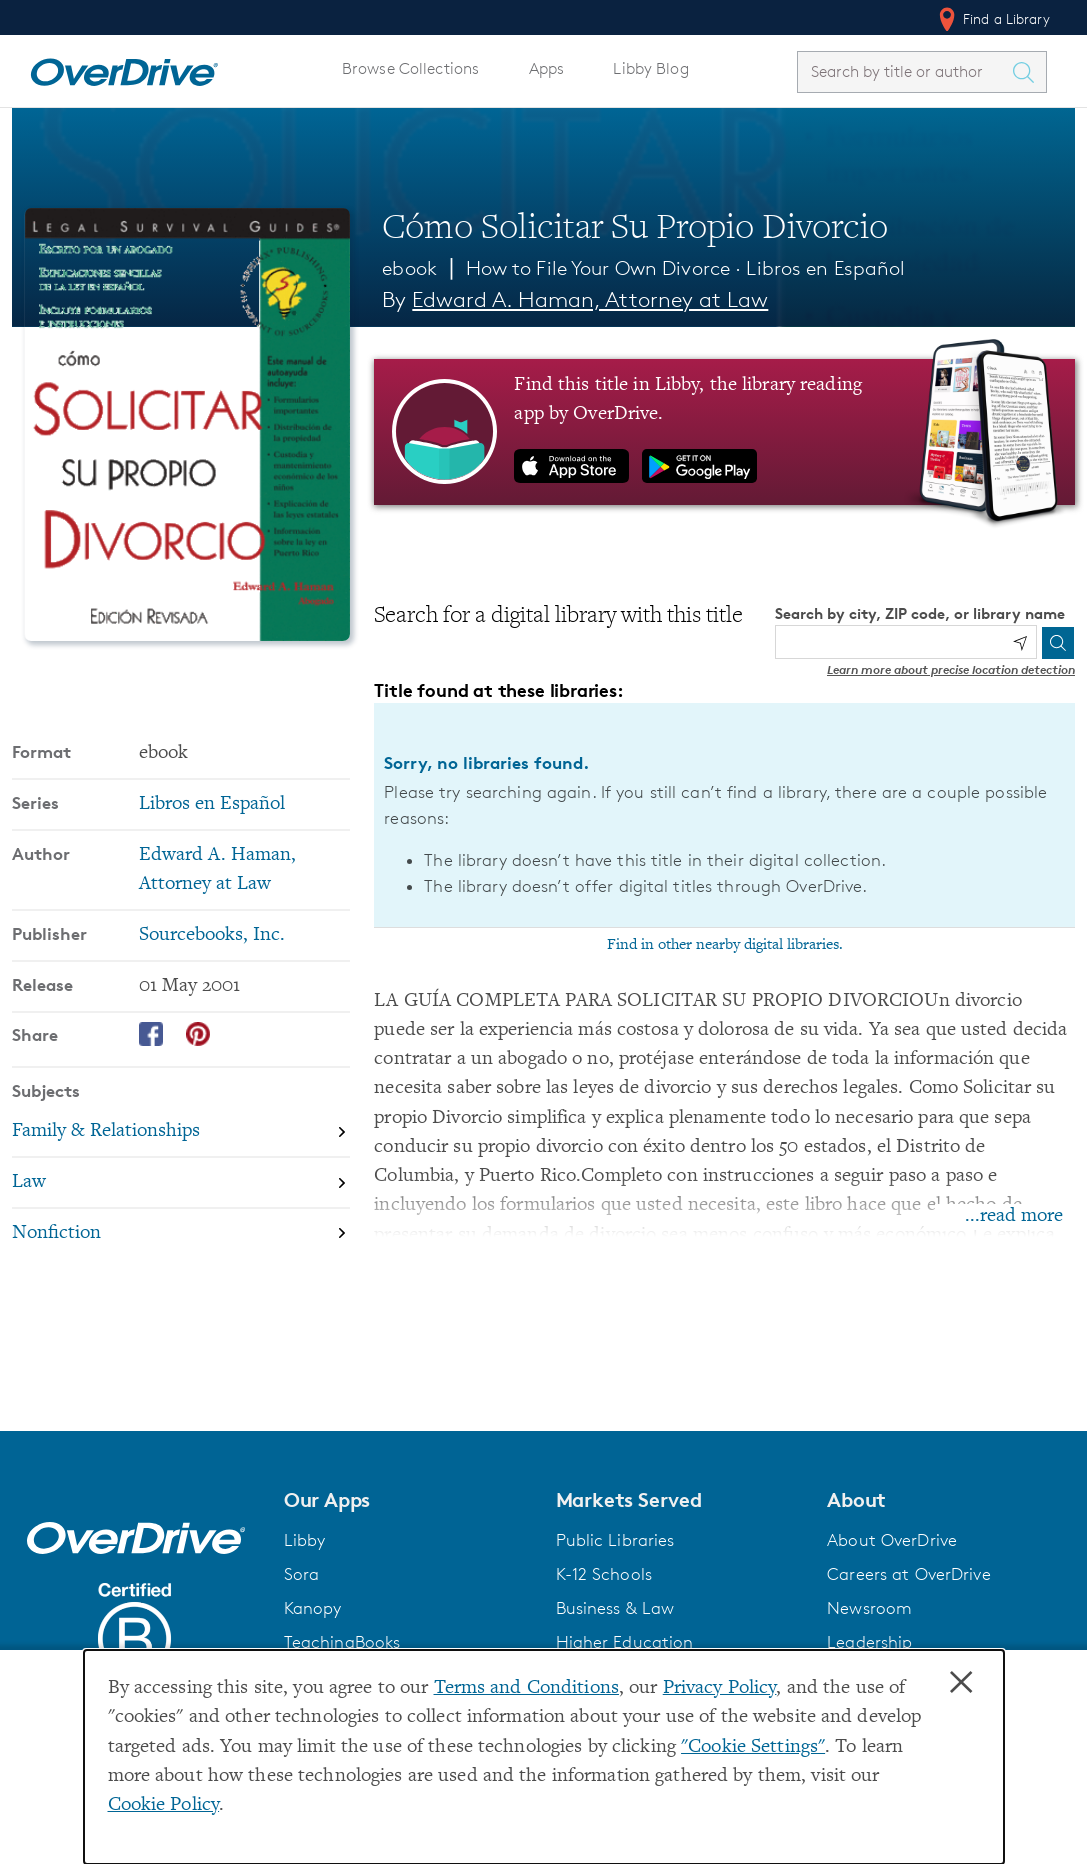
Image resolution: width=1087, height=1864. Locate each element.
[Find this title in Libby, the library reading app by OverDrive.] (724, 432)
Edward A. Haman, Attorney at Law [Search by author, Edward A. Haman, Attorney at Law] (590, 299)
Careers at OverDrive (908, 1574)
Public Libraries (615, 1540)
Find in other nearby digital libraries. (725, 945)
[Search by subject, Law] (181, 1182)
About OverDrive (892, 1540)
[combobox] (904, 71)
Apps (547, 68)
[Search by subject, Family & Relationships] (181, 1132)
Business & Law (615, 1608)
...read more (1014, 1216)
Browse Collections (410, 68)
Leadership (869, 1642)
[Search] (1058, 643)
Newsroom (869, 1608)
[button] (408, 1500)
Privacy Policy (720, 1688)
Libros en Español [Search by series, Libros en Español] (212, 804)
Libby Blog (650, 68)
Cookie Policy (164, 1805)
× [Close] (961, 1683)
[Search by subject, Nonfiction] (181, 1233)
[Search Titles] (1028, 72)
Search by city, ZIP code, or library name (920, 613)
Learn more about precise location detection (951, 669)
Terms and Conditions (526, 1688)
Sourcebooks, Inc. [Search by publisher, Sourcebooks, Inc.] (212, 935)
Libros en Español (825, 268)
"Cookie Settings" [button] (753, 1747)
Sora (302, 1574)
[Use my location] (1020, 643)
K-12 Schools (604, 1574)
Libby (305, 1540)
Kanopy (313, 1608)
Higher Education (625, 1642)
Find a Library (992, 19)
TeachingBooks (342, 1642)
